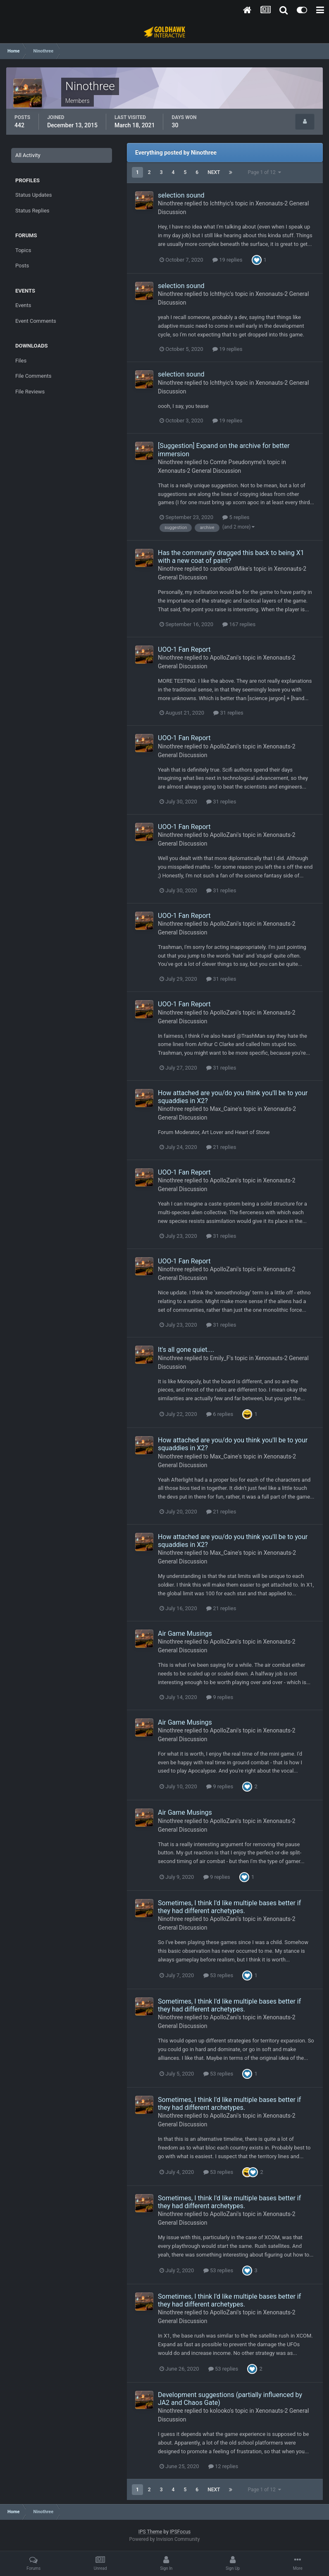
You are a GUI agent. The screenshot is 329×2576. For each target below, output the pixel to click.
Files (20, 360)
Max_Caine (224, 1109)
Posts (22, 265)
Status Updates (33, 195)
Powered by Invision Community (164, 2539)
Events (23, 305)
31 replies (228, 713)
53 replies (218, 1975)
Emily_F (220, 1358)
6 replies (219, 1414)
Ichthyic (220, 203)
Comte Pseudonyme (236, 462)
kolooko (220, 2410)
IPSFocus (180, 2532)
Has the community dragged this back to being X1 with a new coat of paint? (231, 557)
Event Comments (35, 321)
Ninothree (170, 203)
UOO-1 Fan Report (184, 649)
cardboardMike (229, 568)
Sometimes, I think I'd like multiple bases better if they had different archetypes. (229, 1907)
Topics (23, 250)
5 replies (235, 517)
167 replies (238, 624)
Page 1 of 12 (264, 172)
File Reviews (30, 391)
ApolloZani (224, 657)
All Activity (28, 155)
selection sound (181, 195)
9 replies (219, 1697)
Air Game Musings (185, 1633)
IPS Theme (150, 2532)
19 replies (227, 260)
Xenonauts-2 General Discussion (199, 470)
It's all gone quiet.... (186, 1350)
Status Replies (32, 210)
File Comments (33, 376)
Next (213, 172)
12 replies (223, 2466)
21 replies (221, 1147)
